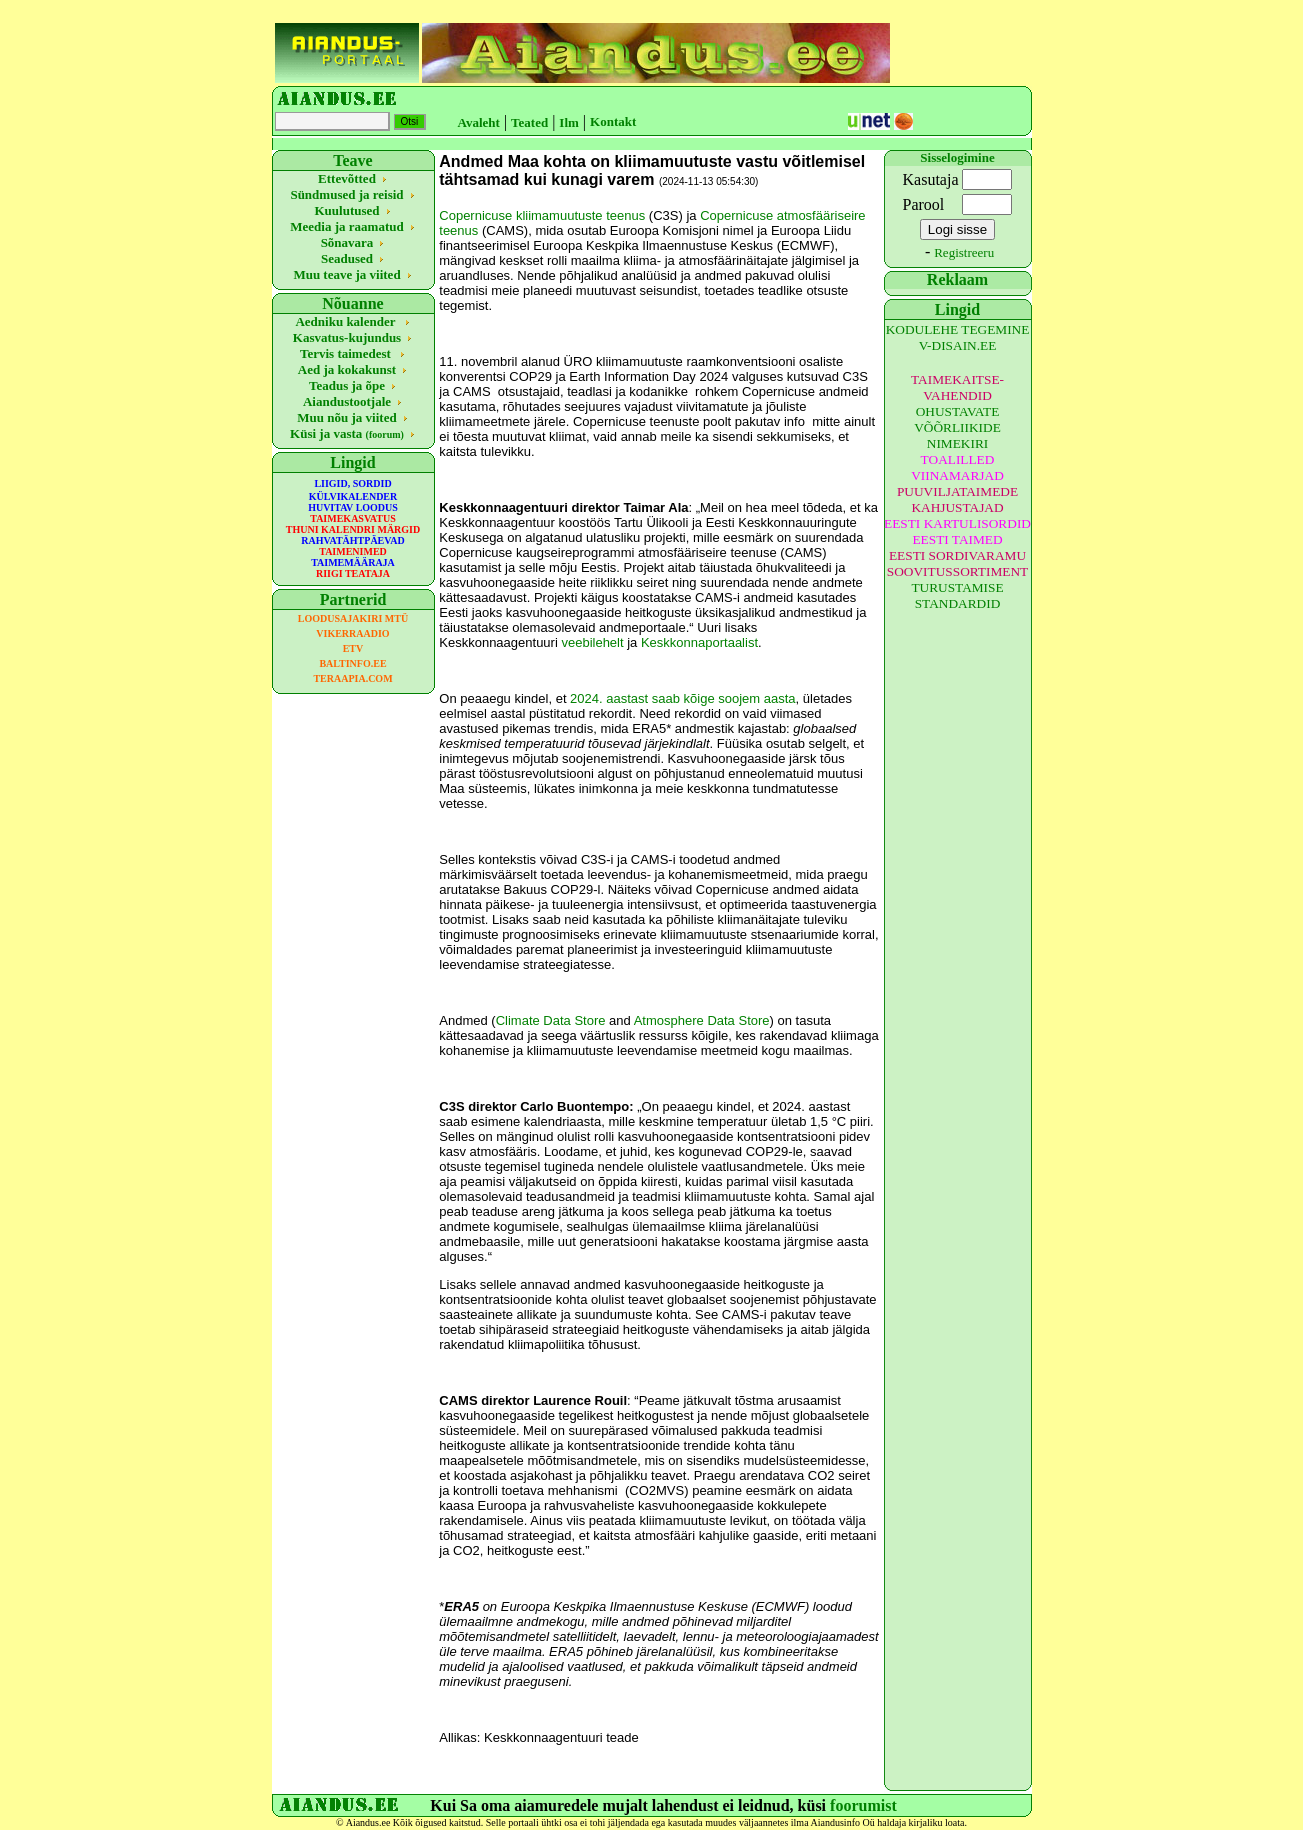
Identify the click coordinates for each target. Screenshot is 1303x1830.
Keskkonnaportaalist (699, 642)
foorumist (863, 1805)
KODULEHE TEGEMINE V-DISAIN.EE (958, 337)
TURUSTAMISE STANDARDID (957, 595)
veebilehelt (592, 642)
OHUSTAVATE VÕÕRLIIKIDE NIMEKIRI (957, 427)
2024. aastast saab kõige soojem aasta (682, 698)
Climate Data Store (551, 1020)
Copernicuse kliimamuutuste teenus (542, 215)
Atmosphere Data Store (702, 1020)
